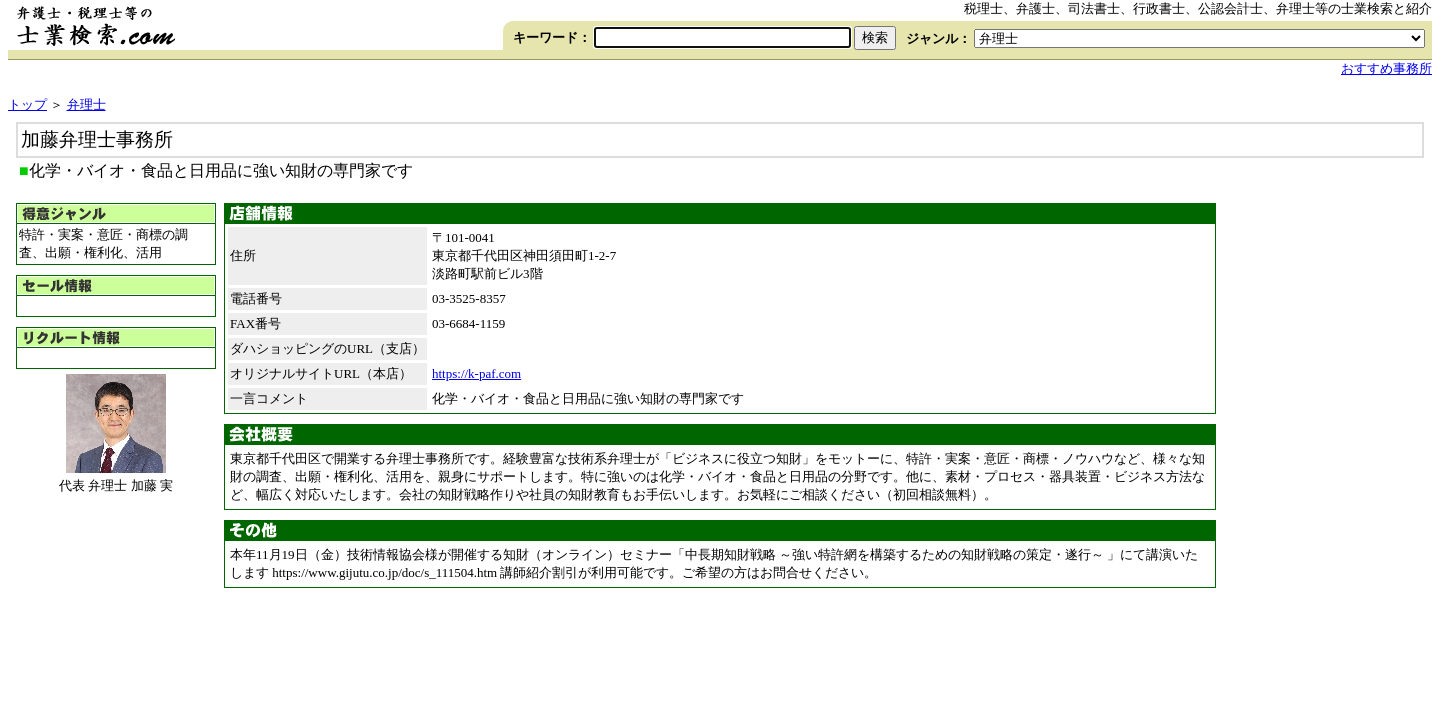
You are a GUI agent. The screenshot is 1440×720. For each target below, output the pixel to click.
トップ (27, 104)
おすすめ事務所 (1386, 68)
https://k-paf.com (476, 373)
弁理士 (86, 104)
